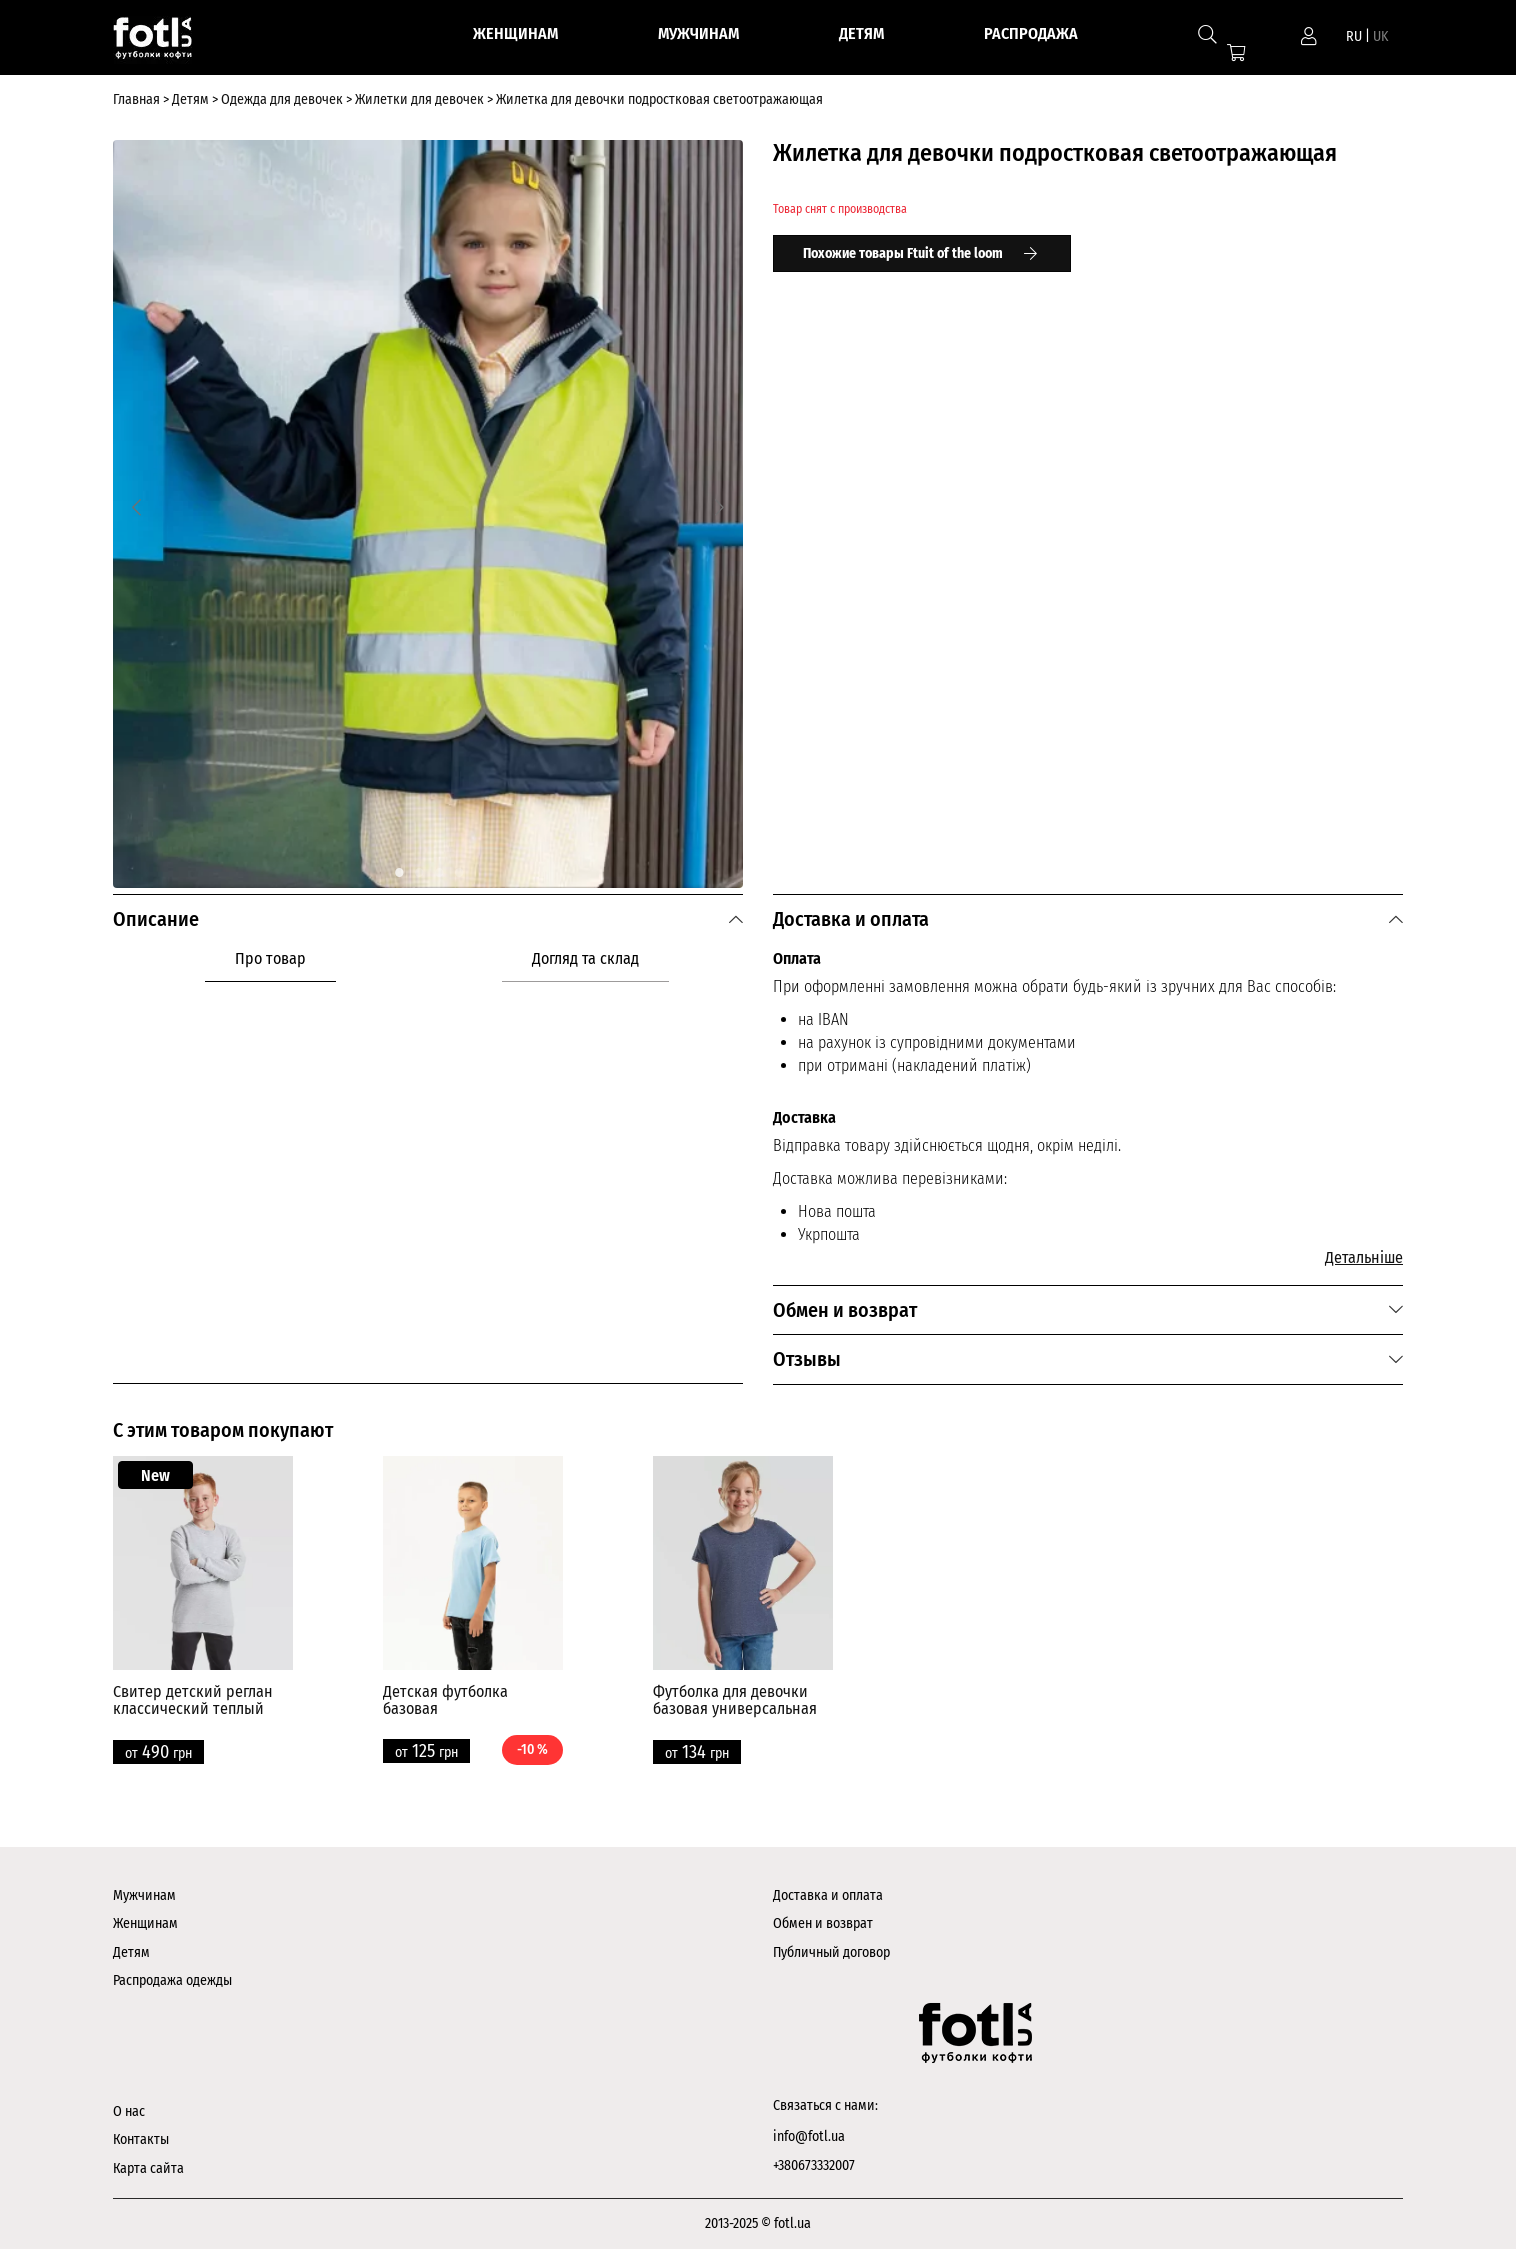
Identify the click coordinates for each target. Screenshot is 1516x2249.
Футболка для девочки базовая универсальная (735, 1700)
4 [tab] (458, 868)
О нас (129, 2111)
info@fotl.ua (809, 2136)
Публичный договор (831, 1952)
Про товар (270, 958)
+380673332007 (814, 2165)
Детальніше (1364, 1257)
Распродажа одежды (172, 1980)
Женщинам (145, 1923)
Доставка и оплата (828, 1895)
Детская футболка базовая (445, 1700)
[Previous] (136, 507)
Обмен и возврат (823, 1923)
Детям (131, 1952)
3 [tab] (438, 868)
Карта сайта (148, 2168)
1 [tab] (398, 868)
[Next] (719, 507)
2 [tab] (418, 868)
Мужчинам (144, 1895)
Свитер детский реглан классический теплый (193, 1700)
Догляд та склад (585, 958)
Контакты (141, 2139)
